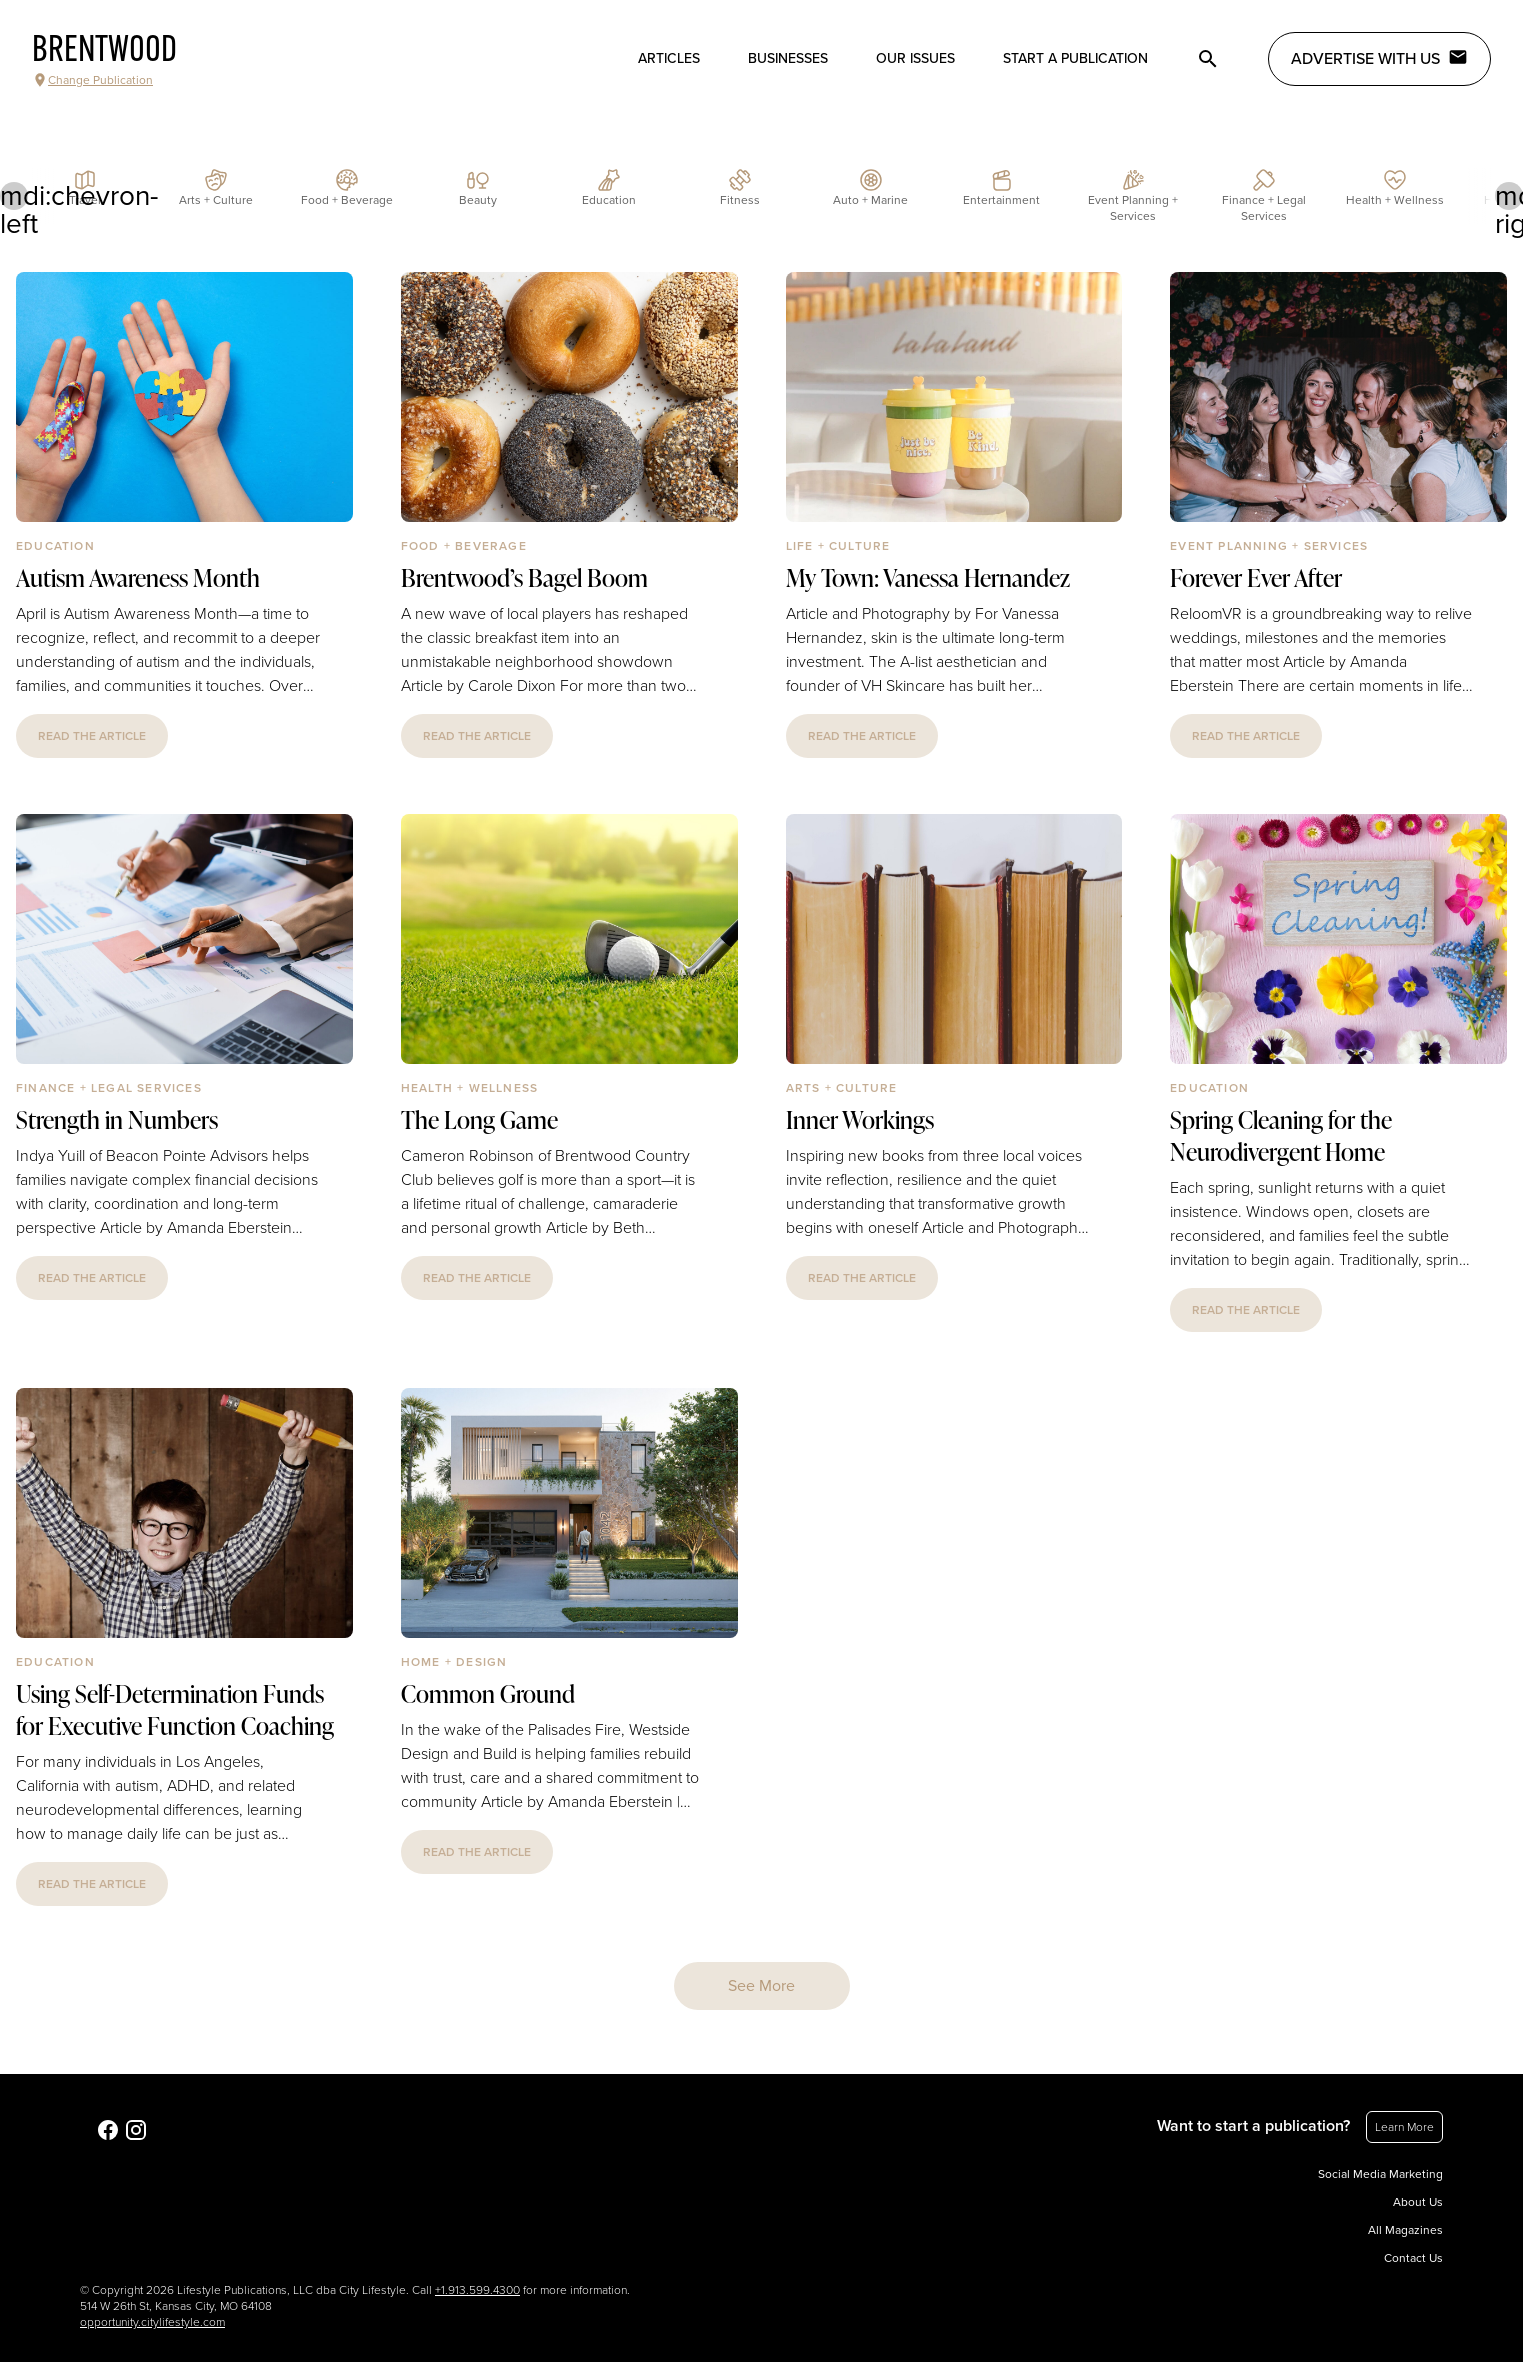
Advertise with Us (1379, 58)
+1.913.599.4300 (477, 2290)
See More (761, 1986)
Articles (669, 58)
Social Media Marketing (1380, 2174)
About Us (1418, 2202)
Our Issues (915, 58)
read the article (92, 736)
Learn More (1404, 2127)
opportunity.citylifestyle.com (152, 2322)
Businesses (788, 58)
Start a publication (1075, 58)
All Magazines (1405, 2230)
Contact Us (1413, 2258)
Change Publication (92, 80)
